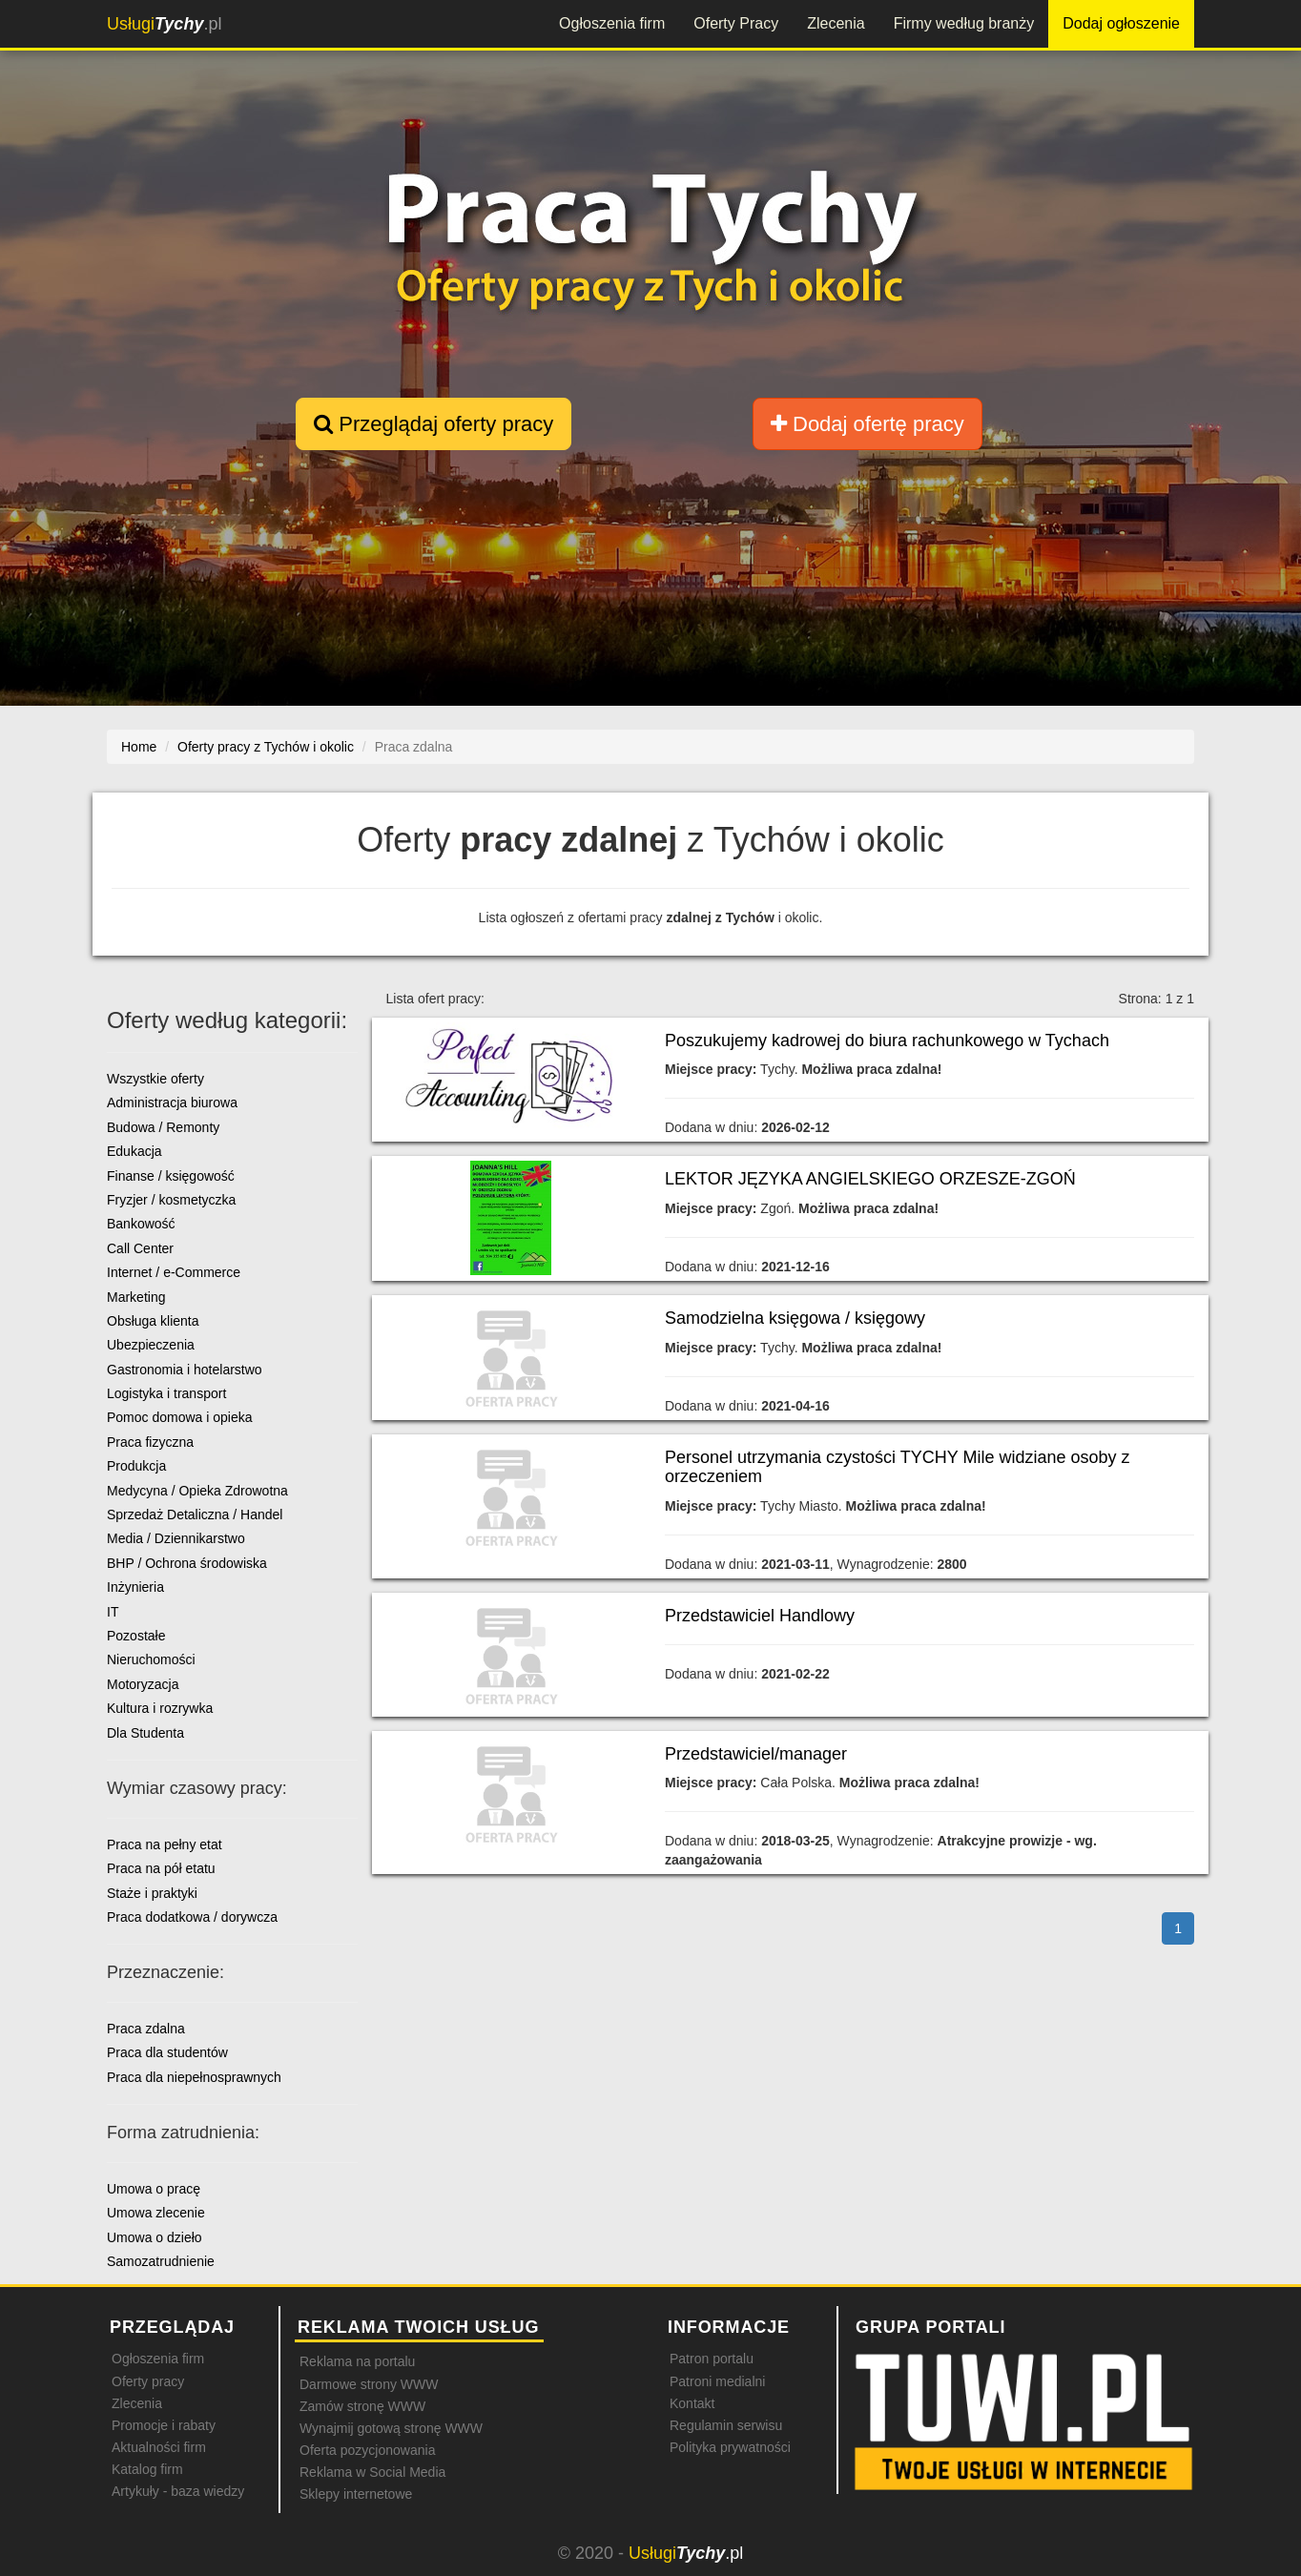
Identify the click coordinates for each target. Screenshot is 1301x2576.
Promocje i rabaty (164, 2425)
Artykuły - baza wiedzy (178, 2491)
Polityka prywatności (730, 2447)
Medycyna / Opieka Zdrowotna (197, 1490)
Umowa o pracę (153, 2188)
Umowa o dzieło (154, 2237)
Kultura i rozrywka (160, 1708)
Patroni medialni (717, 2381)
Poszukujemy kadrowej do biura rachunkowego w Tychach (887, 1040)
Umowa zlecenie (156, 2212)
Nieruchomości (151, 1659)
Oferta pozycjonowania (367, 2450)
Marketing (136, 1297)
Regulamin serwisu (726, 2425)
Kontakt (692, 2403)
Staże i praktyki (152, 1893)
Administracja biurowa (172, 1102)
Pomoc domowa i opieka (180, 1417)
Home (138, 746)
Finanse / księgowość (171, 1176)
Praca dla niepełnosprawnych (194, 2077)
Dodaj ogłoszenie (1121, 23)
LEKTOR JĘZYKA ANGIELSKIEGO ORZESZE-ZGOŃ (870, 1178)
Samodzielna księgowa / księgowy (795, 1318)
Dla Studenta (145, 1733)
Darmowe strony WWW (368, 2384)
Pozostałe (136, 1635)
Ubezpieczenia (151, 1344)
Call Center (140, 1248)
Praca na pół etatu (161, 1868)
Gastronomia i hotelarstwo (184, 1369)
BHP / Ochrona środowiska (187, 1563)
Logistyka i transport (166, 1393)
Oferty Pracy (735, 23)
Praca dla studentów (167, 2052)
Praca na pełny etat (164, 1844)
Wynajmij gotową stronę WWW (391, 2428)
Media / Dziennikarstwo (176, 1538)
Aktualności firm (159, 2447)
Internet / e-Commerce (173, 1272)
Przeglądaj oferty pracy (433, 424)
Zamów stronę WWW (362, 2406)
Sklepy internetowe (355, 2494)
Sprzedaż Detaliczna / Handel (194, 1514)
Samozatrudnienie (161, 2261)
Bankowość (141, 1223)
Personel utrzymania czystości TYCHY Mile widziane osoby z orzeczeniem (897, 1467)
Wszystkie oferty (155, 1078)
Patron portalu (712, 2358)
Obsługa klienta (153, 1321)
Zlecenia (835, 23)
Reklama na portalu (357, 2361)
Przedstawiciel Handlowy (760, 1615)
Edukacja (134, 1151)
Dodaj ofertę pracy (867, 424)
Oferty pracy (148, 2381)
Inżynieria (135, 1587)
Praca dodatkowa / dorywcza (192, 1917)
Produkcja (136, 1465)
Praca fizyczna (150, 1442)
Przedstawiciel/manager (756, 1753)
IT (112, 1611)
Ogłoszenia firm (612, 23)
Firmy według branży (964, 23)
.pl (164, 23)
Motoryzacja (142, 1684)
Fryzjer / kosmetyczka (171, 1199)
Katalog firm (147, 2469)
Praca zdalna (146, 2028)
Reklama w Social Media (372, 2472)
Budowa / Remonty (163, 1127)
